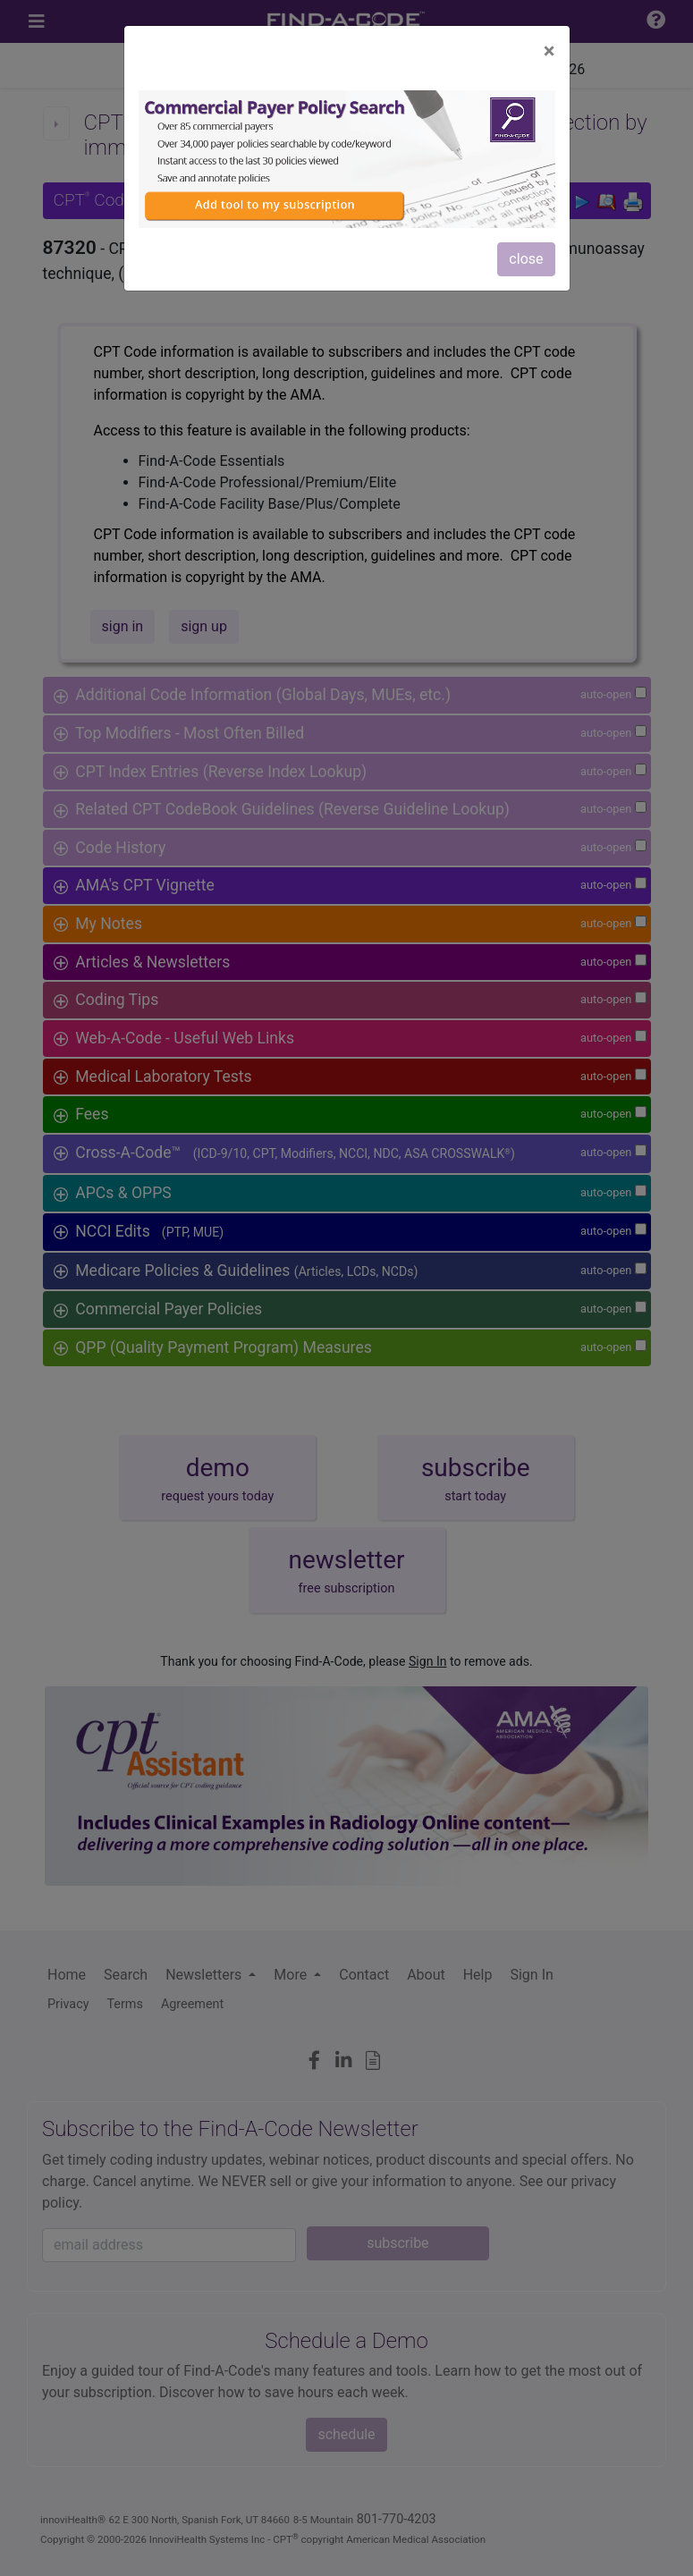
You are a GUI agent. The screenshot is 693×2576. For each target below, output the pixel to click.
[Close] (549, 51)
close (526, 258)
